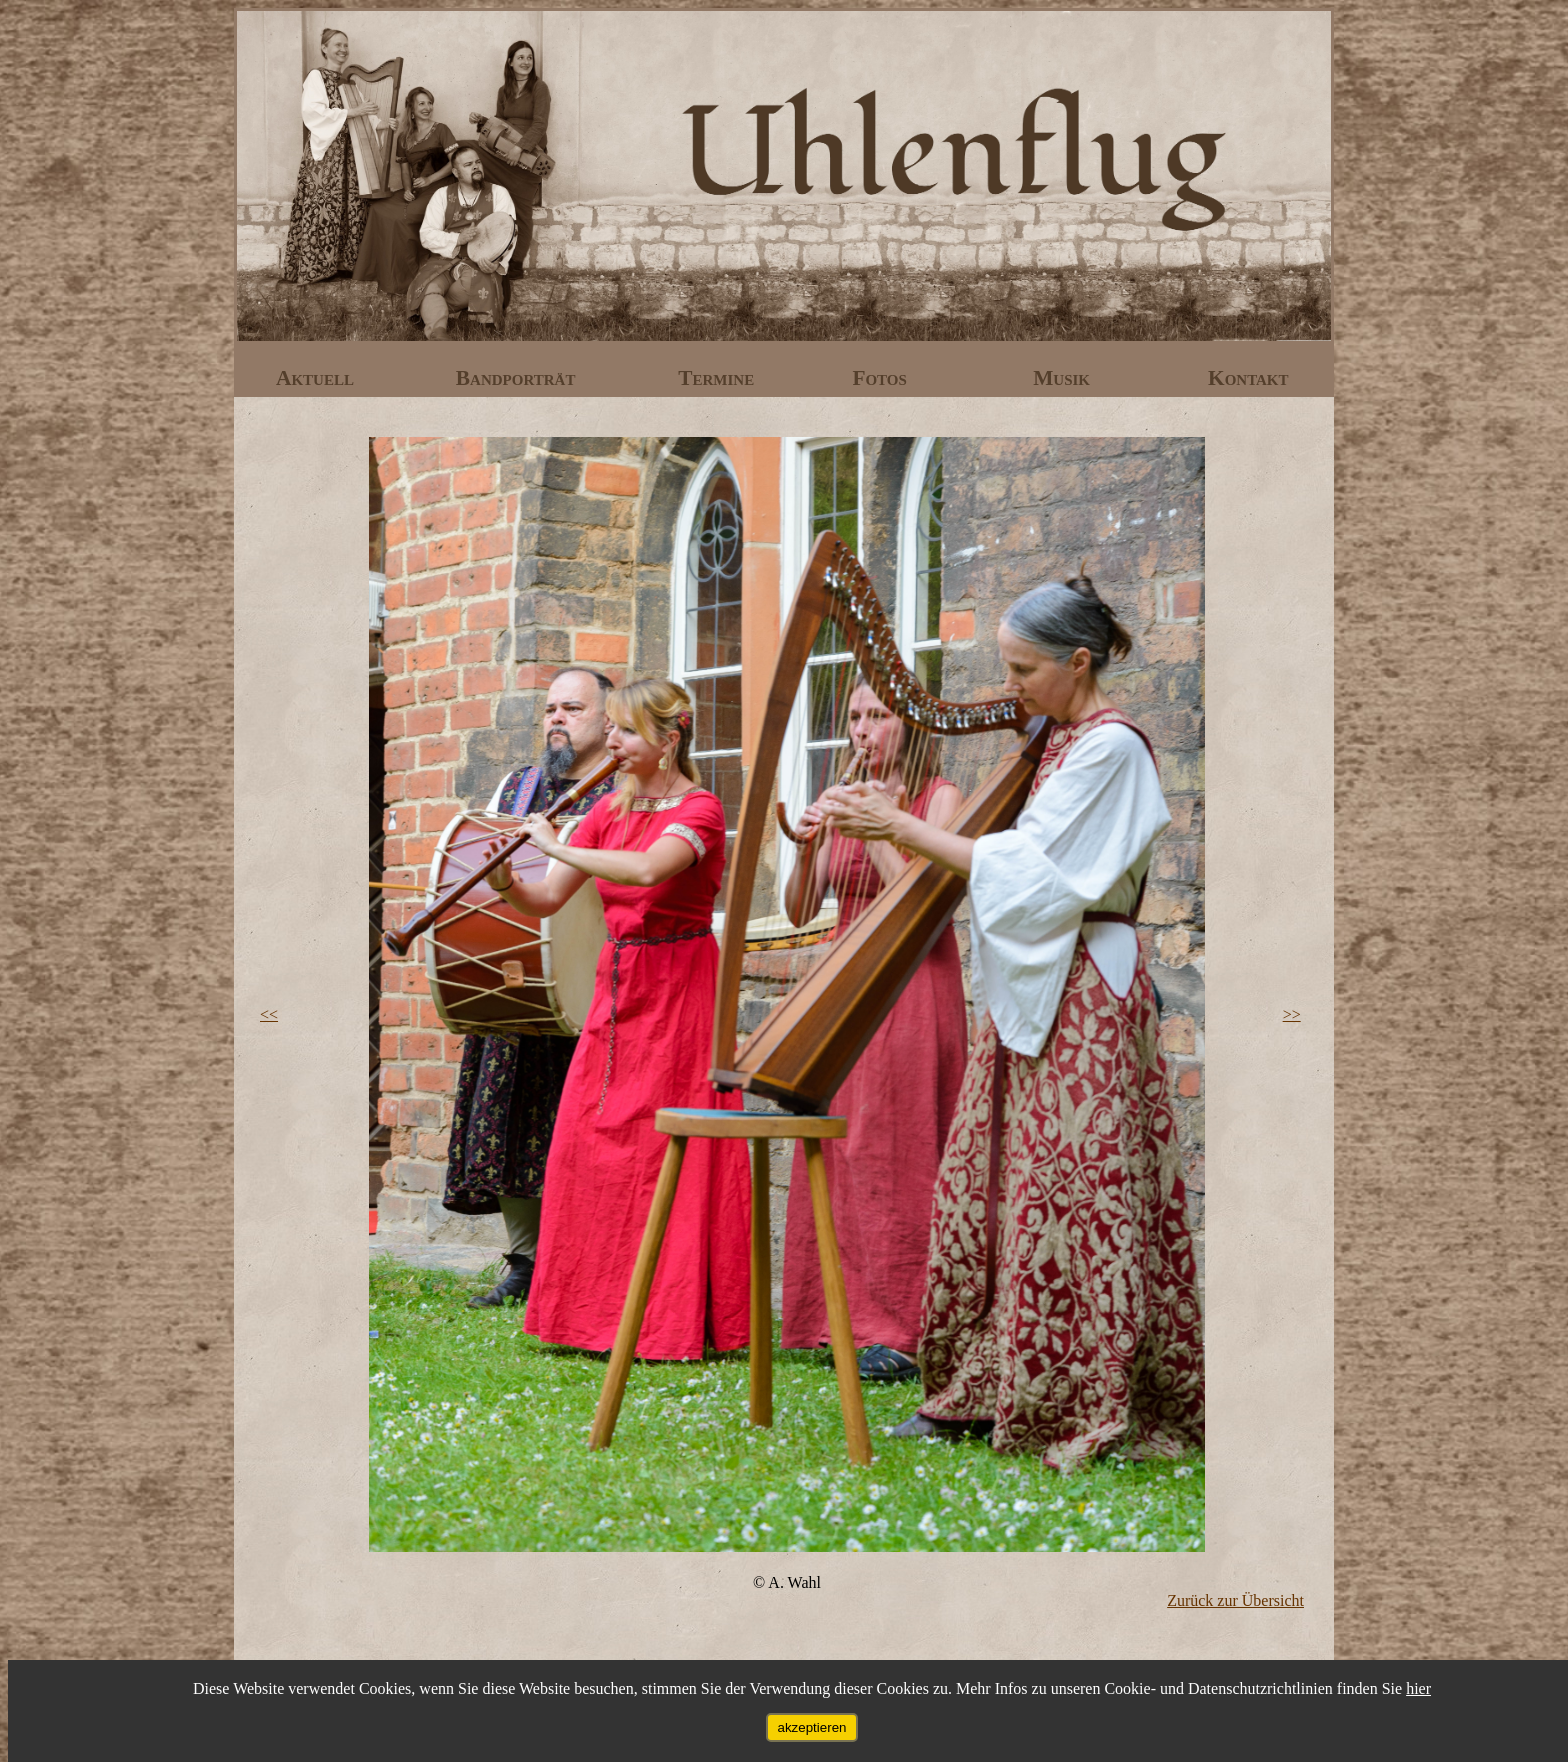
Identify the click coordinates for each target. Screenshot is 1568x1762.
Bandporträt (518, 378)
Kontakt (1248, 378)
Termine (718, 378)
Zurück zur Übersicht (1235, 1600)
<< (269, 1014)
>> (1292, 1014)
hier (1418, 1688)
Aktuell (317, 378)
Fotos (882, 378)
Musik (1064, 378)
